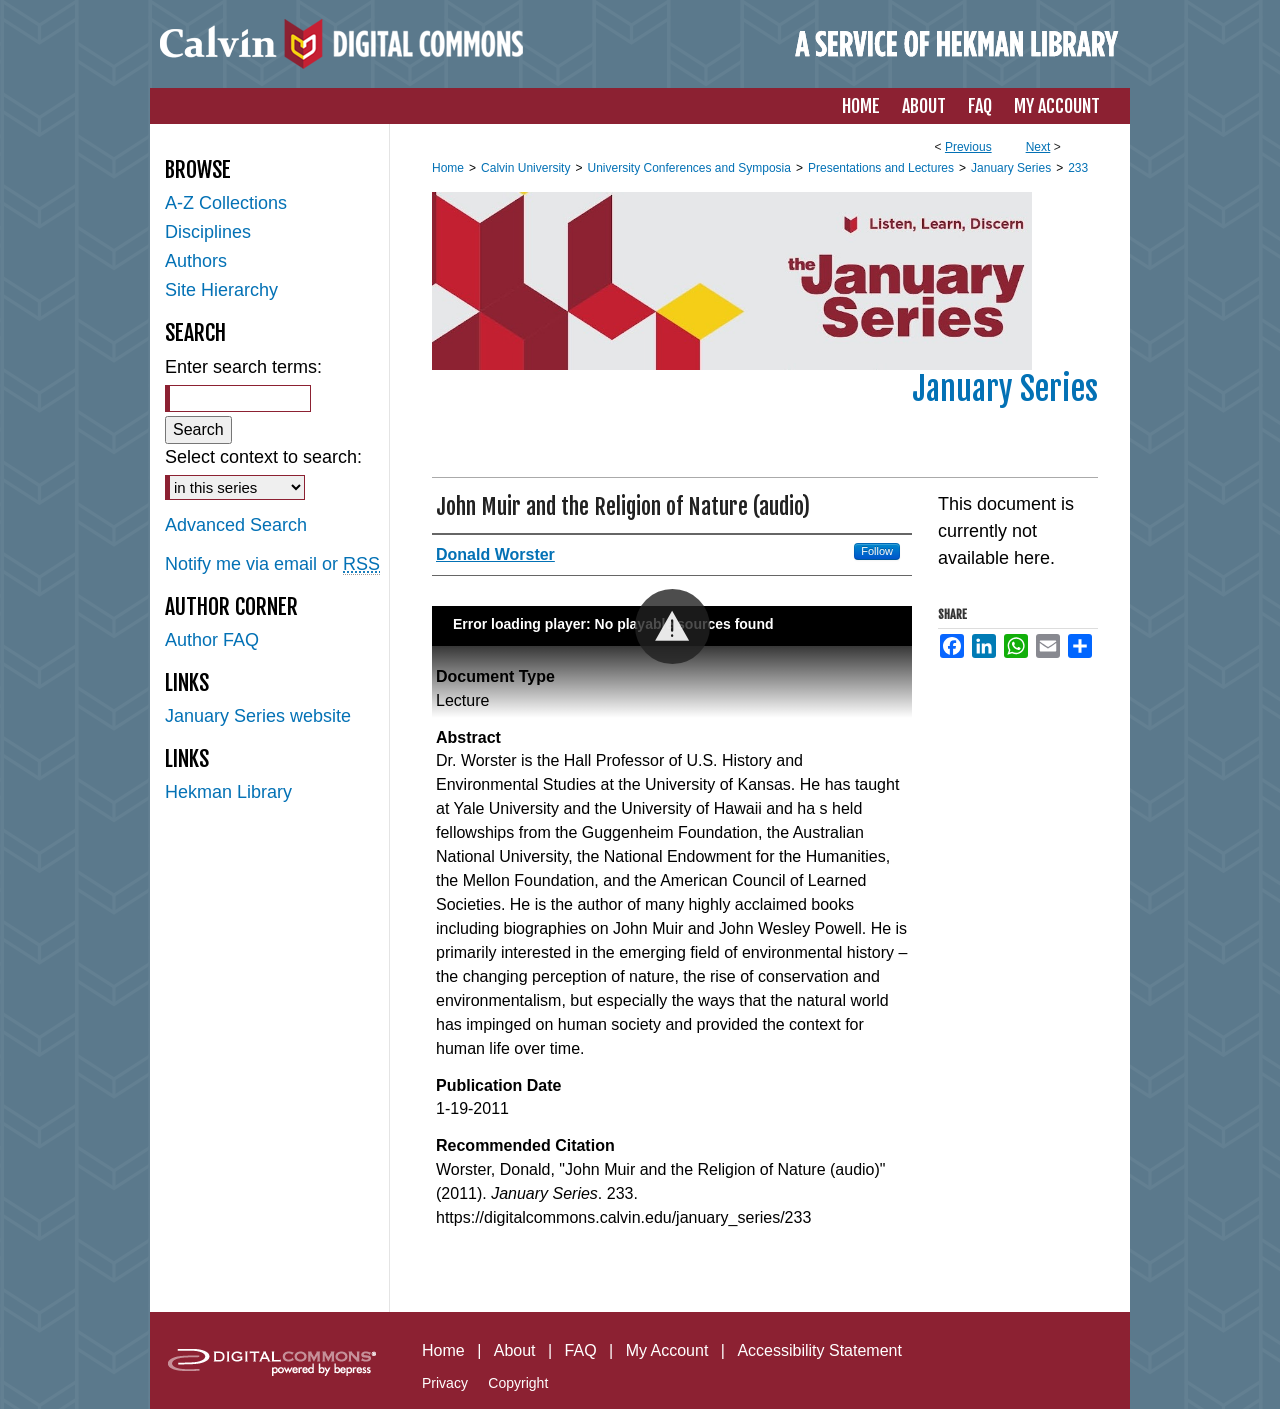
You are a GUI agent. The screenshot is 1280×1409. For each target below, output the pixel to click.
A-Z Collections (226, 203)
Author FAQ (212, 640)
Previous (968, 147)
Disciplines (208, 232)
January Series (1011, 168)
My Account (667, 1350)
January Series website (258, 716)
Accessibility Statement (819, 1350)
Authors (196, 261)
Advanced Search (236, 525)
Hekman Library (228, 792)
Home (448, 168)
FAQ (581, 1350)
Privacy (445, 1383)
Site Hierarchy (221, 290)
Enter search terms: (243, 367)
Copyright (518, 1383)
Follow (877, 551)
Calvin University (525, 168)
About (515, 1350)
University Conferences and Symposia (688, 168)
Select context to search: (263, 457)
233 (1078, 168)
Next (1038, 147)
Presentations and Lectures (881, 168)
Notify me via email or (272, 564)
